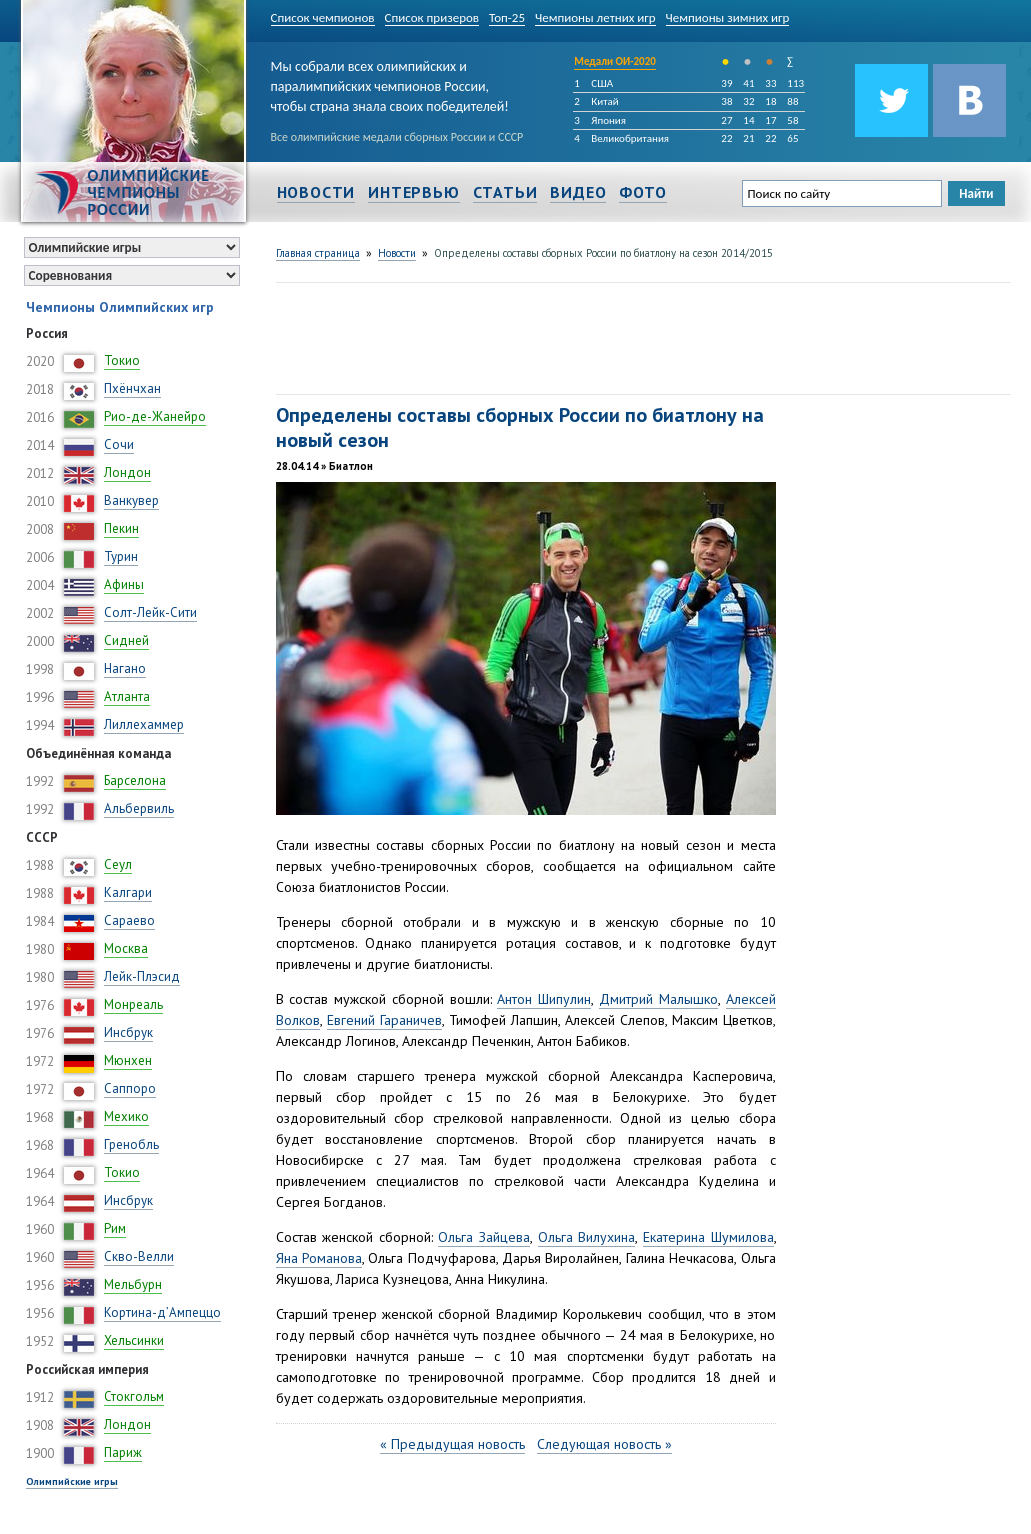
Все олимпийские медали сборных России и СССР (397, 137)
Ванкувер (131, 500)
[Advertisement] (640, 336)
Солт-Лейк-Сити (150, 612)
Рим (115, 1228)
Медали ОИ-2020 (615, 61)
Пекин (121, 528)
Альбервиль (139, 808)
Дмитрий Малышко (658, 999)
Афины (124, 584)
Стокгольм (134, 1396)
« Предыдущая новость (452, 1444)
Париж (123, 1452)
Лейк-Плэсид (142, 976)
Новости (316, 192)
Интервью (413, 192)
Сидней (126, 640)
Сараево (129, 920)
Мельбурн (133, 1284)
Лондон (127, 472)
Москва (126, 948)
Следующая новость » (604, 1444)
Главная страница (318, 253)
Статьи (505, 192)
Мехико (126, 1116)
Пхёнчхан (132, 388)
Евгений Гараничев (384, 1020)
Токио (122, 360)
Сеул (118, 864)
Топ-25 (507, 17)
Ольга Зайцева (484, 1237)
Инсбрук (128, 1032)
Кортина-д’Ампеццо (162, 1312)
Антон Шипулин (544, 999)
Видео (578, 192)
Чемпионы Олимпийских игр (120, 307)
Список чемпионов (323, 17)
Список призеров (432, 17)
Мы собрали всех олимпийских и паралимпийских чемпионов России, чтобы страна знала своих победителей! (390, 82)
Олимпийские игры (72, 1481)
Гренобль (131, 1144)
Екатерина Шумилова (708, 1237)
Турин (121, 556)
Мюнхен (128, 1060)
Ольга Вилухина (587, 1237)
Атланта (127, 696)
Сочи (119, 444)
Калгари (128, 892)
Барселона (135, 780)
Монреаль (133, 1004)
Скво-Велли (139, 1256)
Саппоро (130, 1088)
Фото (642, 192)
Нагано (125, 668)
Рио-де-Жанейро (155, 416)
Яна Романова (319, 1258)
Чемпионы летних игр (595, 17)
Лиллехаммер (144, 724)
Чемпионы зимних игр (728, 17)
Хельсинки (134, 1340)
